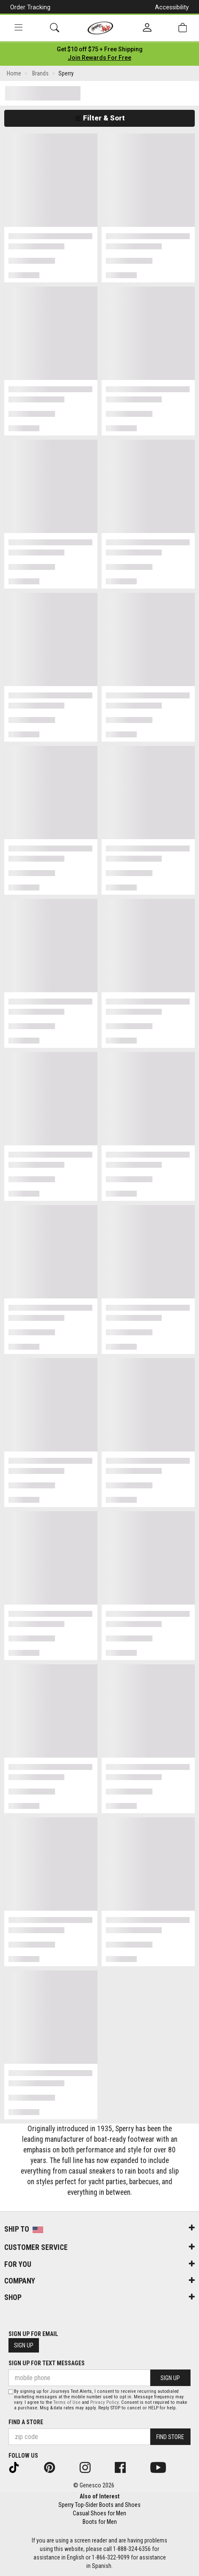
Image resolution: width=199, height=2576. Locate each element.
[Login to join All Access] (100, 49)
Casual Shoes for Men (99, 2513)
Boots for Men (100, 2521)
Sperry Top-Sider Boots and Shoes (99, 2504)
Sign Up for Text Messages (46, 2363)
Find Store (170, 2437)
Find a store (25, 2422)
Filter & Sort (100, 118)
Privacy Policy (104, 2402)
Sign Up (23, 2345)
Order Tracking (30, 7)
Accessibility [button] (172, 7)
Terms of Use (66, 2402)
